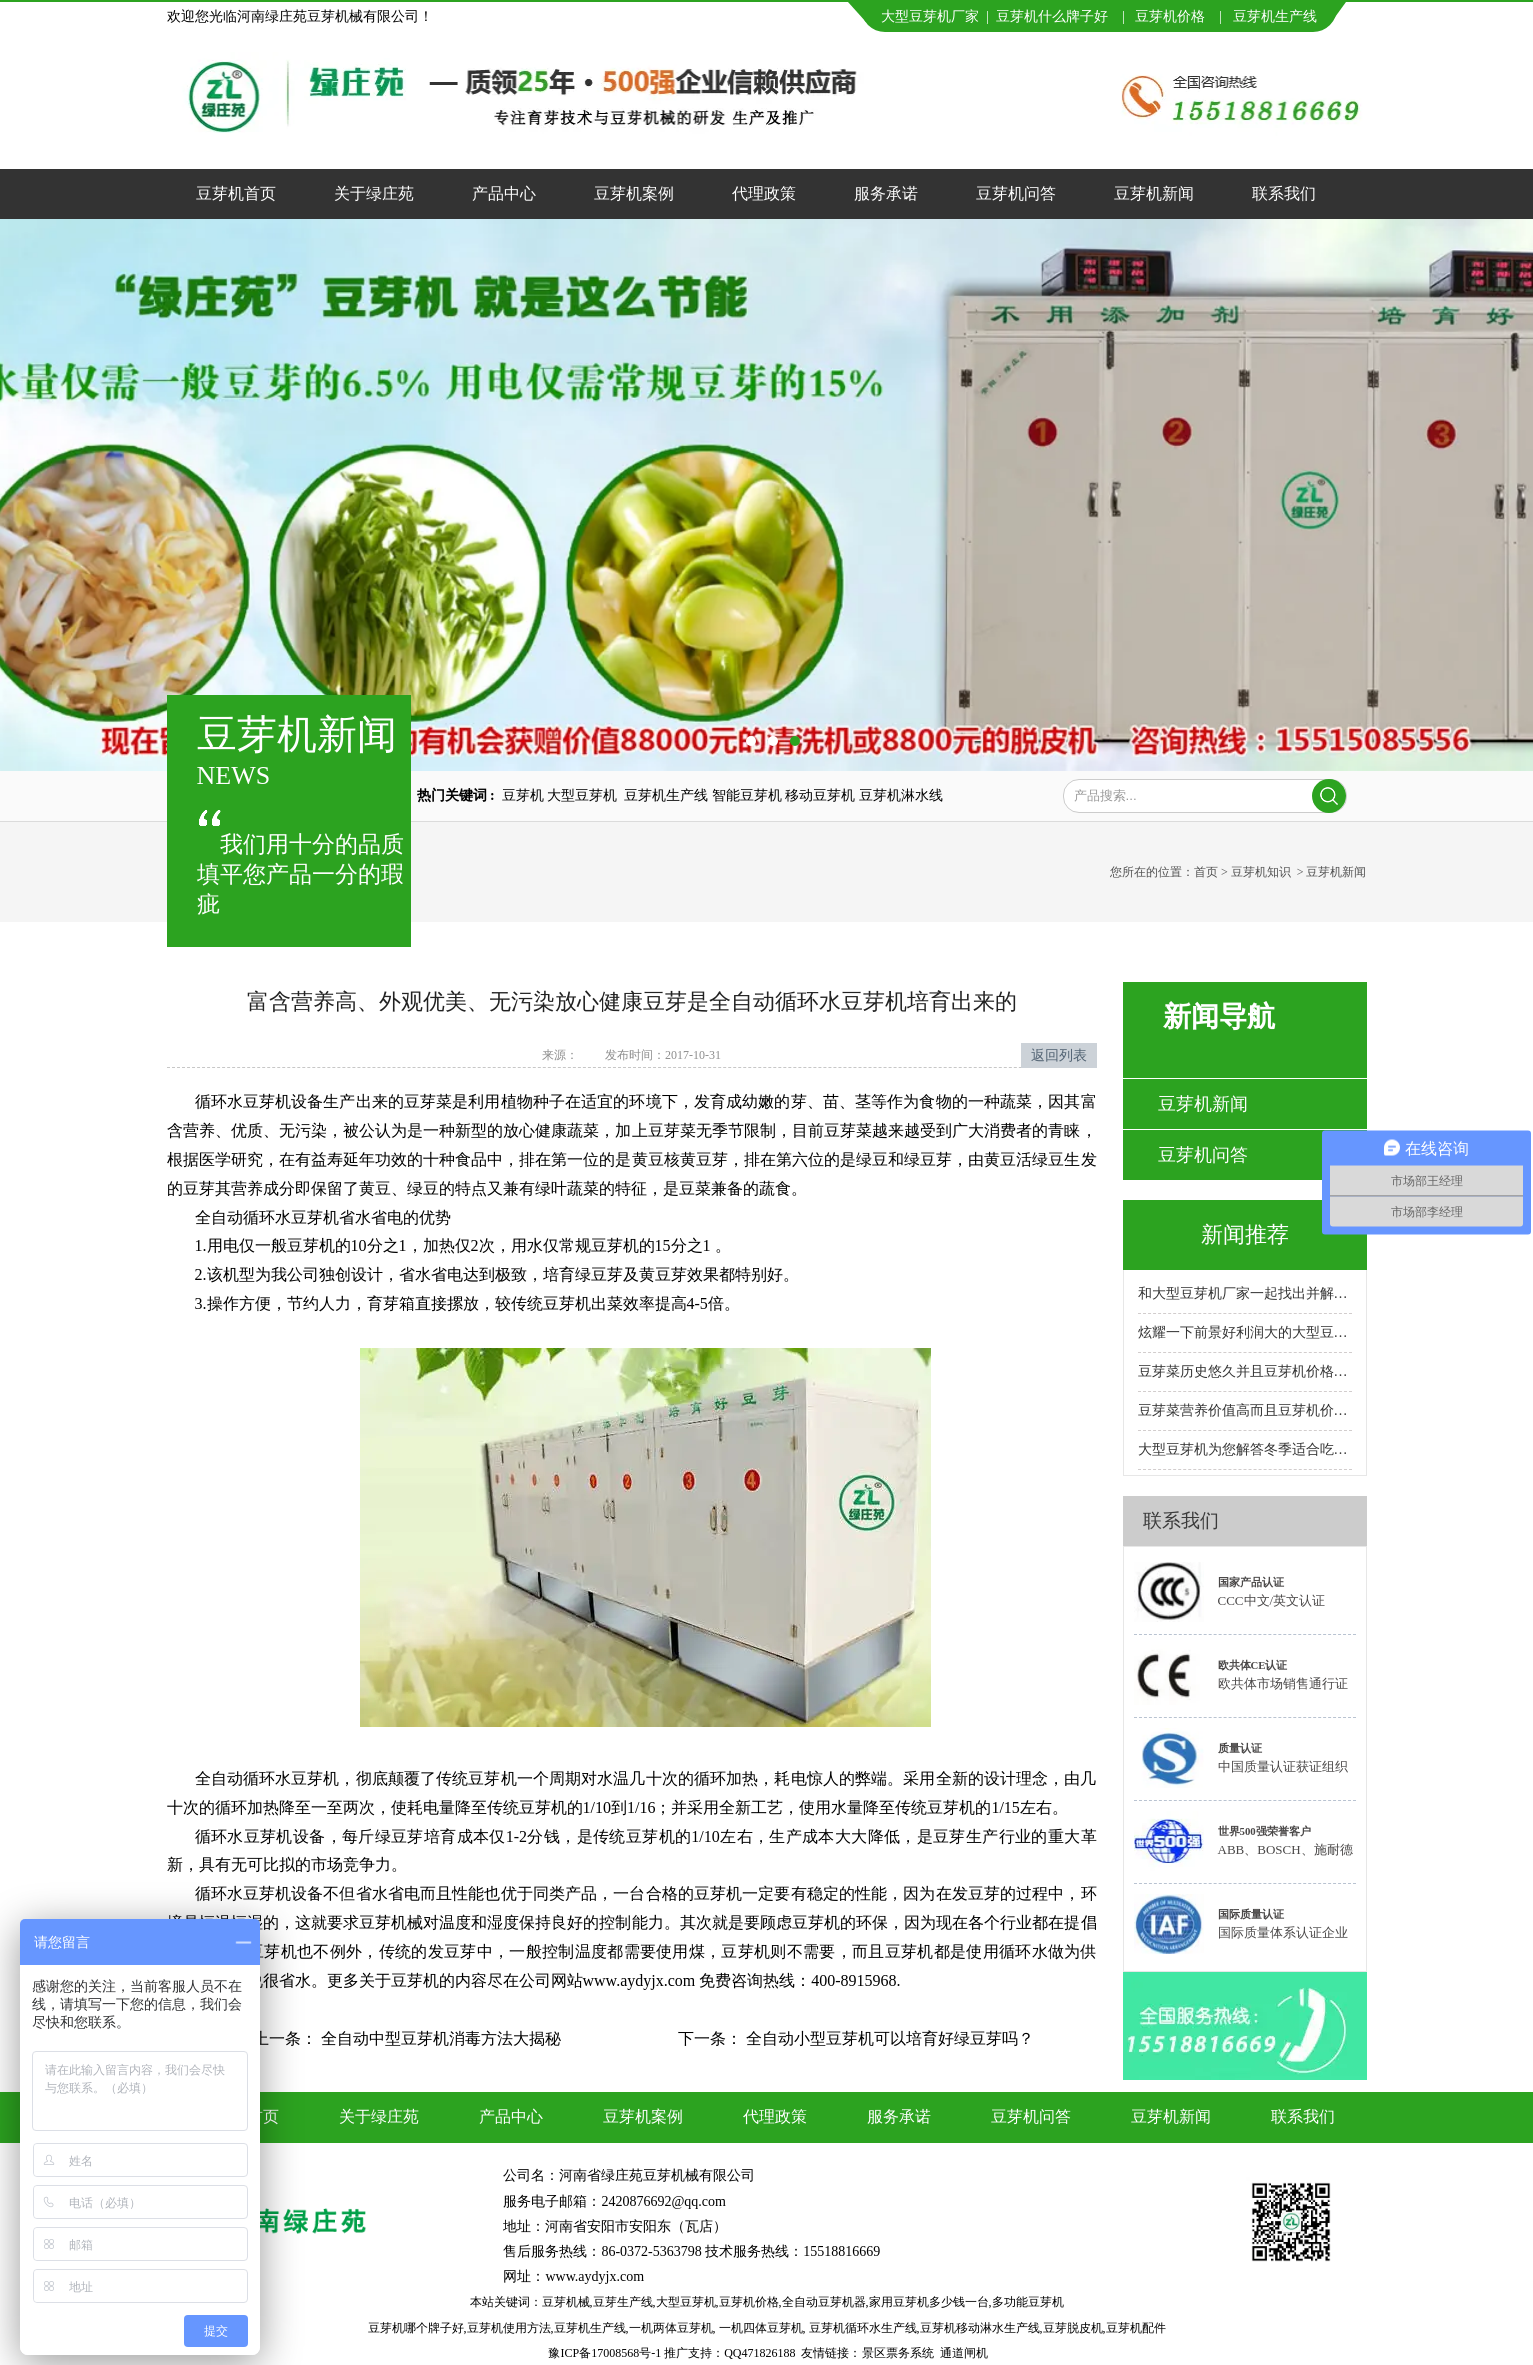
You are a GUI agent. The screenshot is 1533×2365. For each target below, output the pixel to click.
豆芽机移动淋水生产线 (980, 2328)
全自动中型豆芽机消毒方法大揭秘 (439, 2038)
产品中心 (504, 193)
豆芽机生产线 (590, 2328)
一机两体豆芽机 (671, 2328)
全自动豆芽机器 (824, 2302)
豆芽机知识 (1261, 872)
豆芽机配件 (1136, 2328)
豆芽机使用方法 (509, 2328)
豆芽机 (1254, 16)
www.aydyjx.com (594, 2276)
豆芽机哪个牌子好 (416, 2328)
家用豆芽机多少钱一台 (929, 2302)
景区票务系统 (898, 2353)
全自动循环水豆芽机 (267, 1217)
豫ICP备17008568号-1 (604, 2353)
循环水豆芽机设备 (259, 1101)
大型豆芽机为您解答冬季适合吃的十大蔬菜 (1245, 1449)
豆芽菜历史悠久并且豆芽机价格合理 (1245, 1371)
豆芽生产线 (623, 2302)
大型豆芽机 (686, 2302)
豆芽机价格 (1172, 16)
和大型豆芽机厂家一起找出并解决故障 (1245, 1293)
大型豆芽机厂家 (930, 16)
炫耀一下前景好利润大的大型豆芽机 (1245, 1332)
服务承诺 (886, 193)
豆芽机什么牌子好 (1052, 16)
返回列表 (1059, 1055)
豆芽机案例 (634, 193)
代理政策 (764, 193)
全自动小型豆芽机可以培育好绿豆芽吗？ (888, 2038)
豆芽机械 (566, 2302)
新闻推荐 (1245, 1234)
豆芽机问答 (1016, 193)
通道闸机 (964, 2353)
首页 (1206, 872)
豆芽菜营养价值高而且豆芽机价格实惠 (1245, 1410)
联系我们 (1284, 193)
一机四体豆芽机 (761, 2328)
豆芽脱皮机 (1073, 2328)
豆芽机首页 (236, 193)
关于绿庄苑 (374, 193)
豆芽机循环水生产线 (863, 2328)
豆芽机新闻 (1154, 193)
